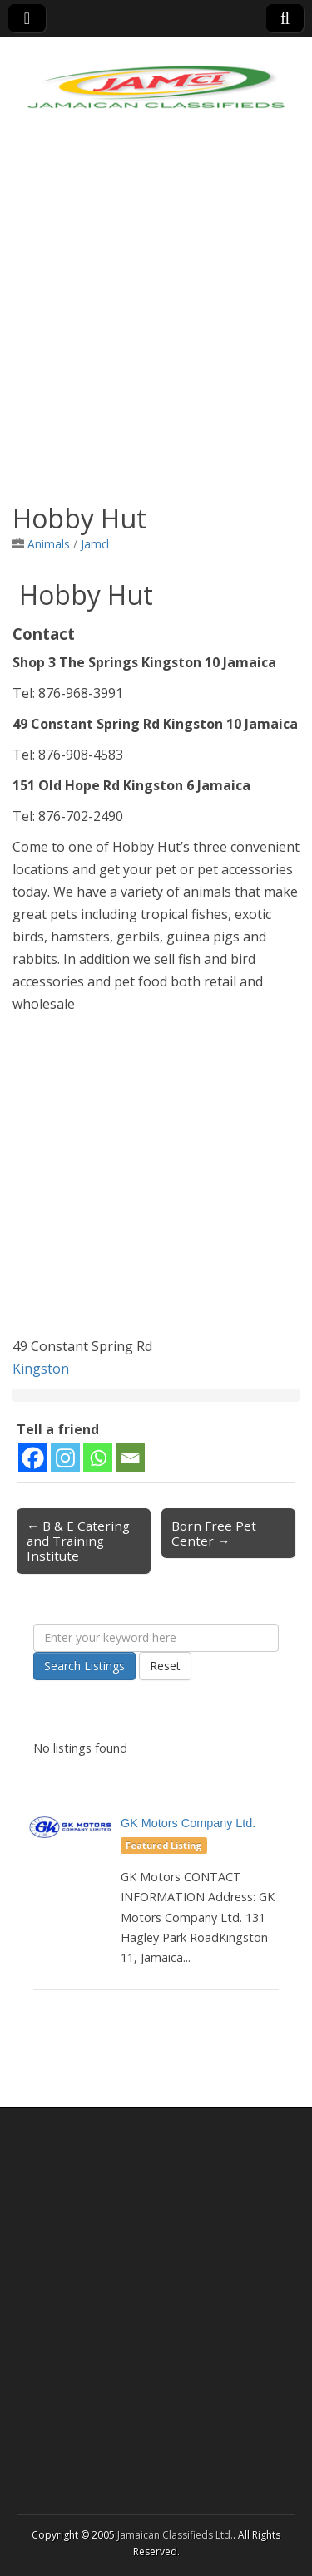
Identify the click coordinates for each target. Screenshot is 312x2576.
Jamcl (95, 544)
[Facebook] (32, 1457)
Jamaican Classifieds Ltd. (175, 2535)
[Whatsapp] (97, 1457)
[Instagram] (65, 1457)
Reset (165, 1666)
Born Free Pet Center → (213, 1533)
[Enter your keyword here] (156, 1638)
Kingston (40, 1368)
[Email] (130, 1457)
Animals (48, 544)
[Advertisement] (156, 322)
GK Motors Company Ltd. (188, 1823)
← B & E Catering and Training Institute (78, 1540)
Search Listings (84, 1666)
